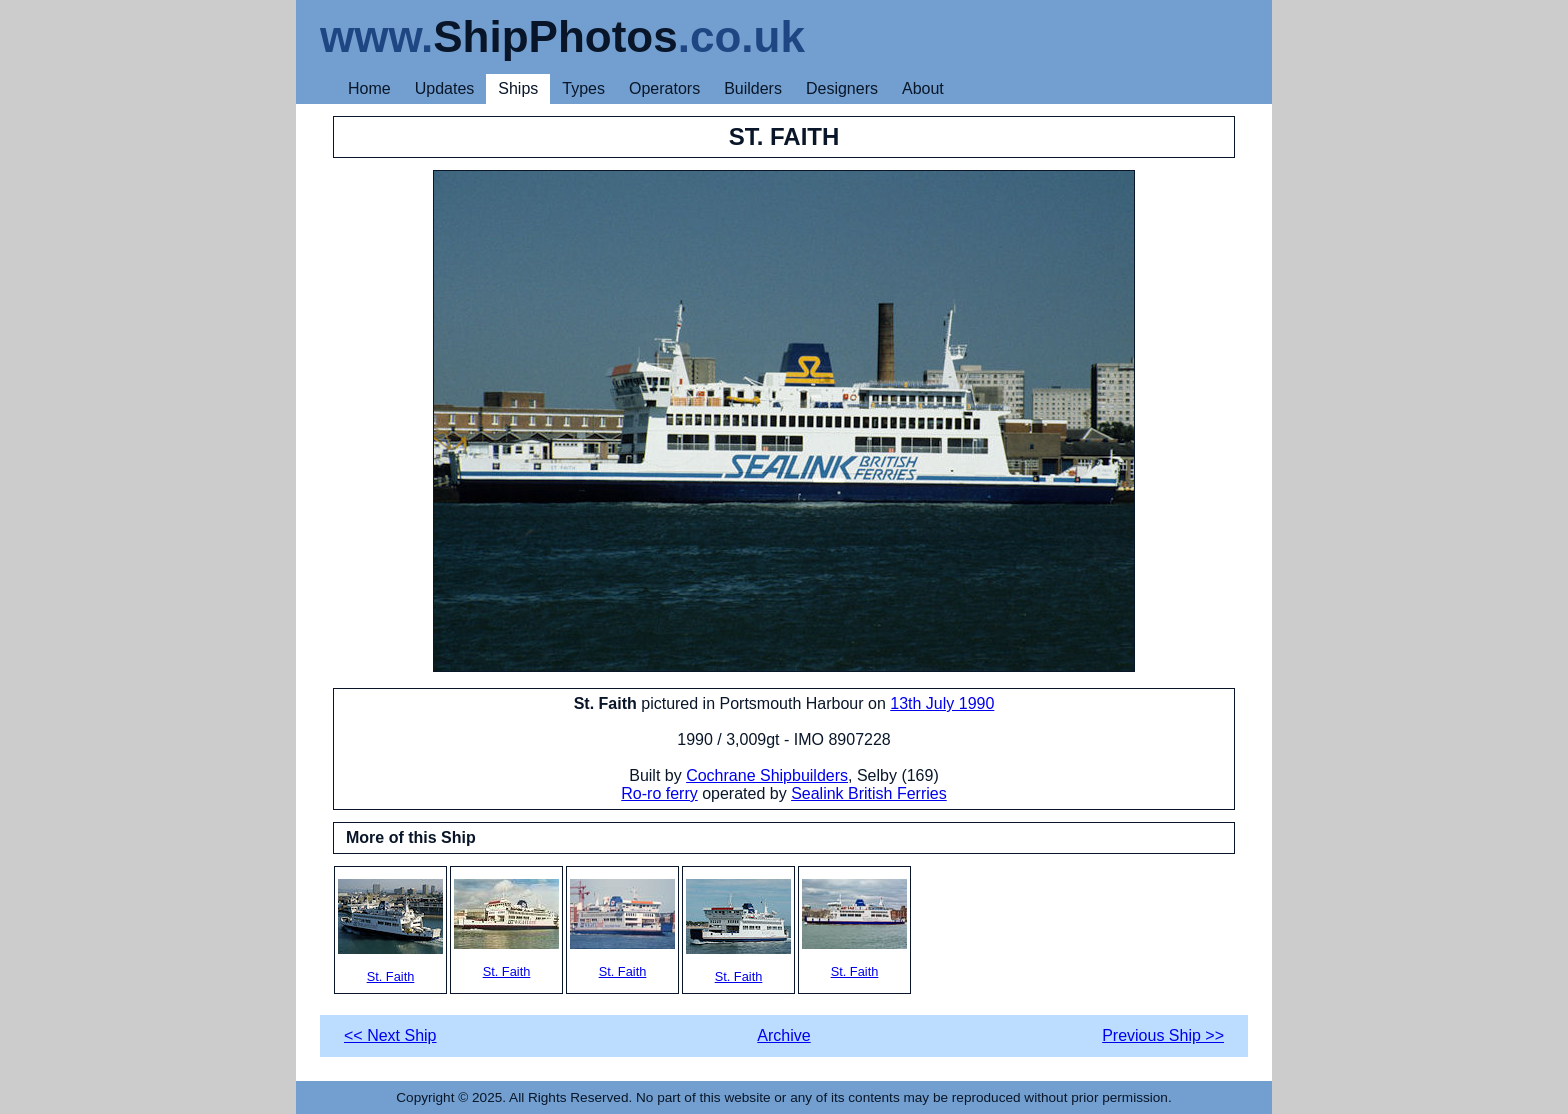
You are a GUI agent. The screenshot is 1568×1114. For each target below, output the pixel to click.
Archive (783, 1035)
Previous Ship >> (1163, 1035)
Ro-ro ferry (659, 793)
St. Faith (390, 931)
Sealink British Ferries (869, 793)
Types (583, 88)
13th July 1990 (942, 703)
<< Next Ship (390, 1035)
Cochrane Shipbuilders (767, 775)
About (923, 88)
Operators (664, 88)
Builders (753, 88)
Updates (445, 88)
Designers (842, 88)
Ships (518, 88)
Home (369, 88)
